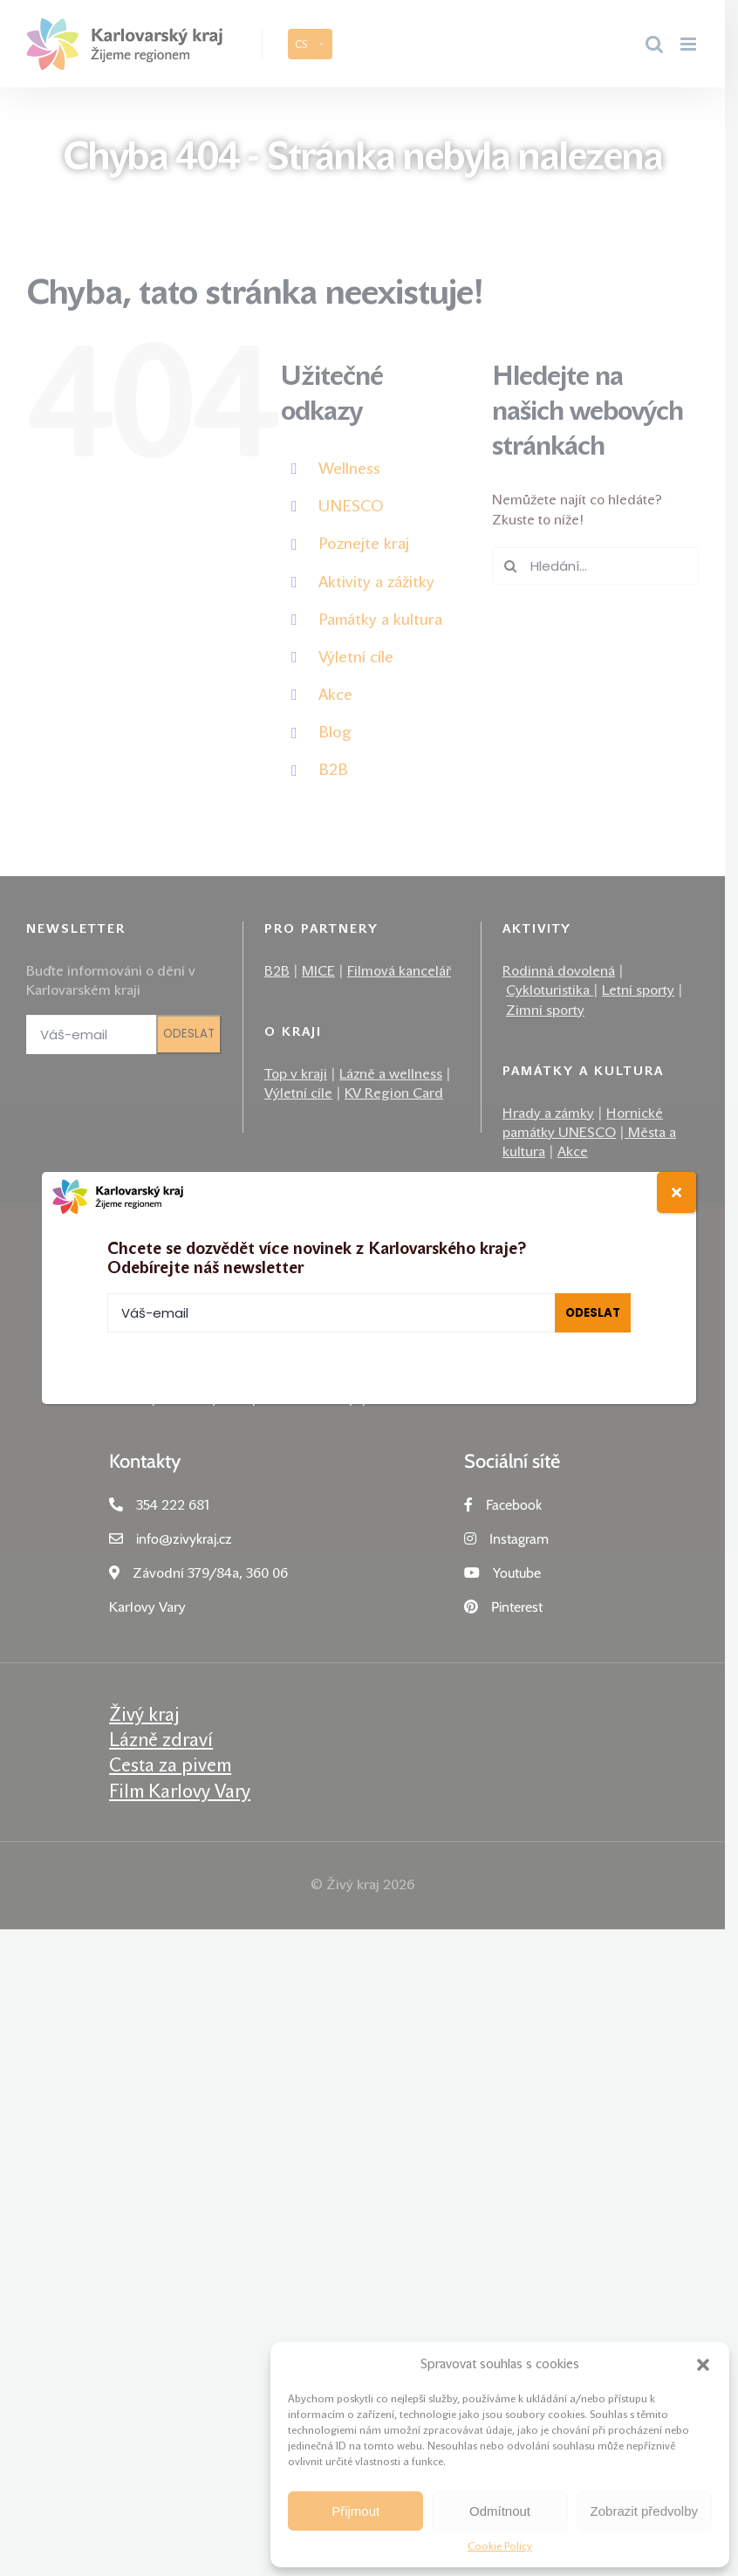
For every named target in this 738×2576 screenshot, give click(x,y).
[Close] (676, 1192)
